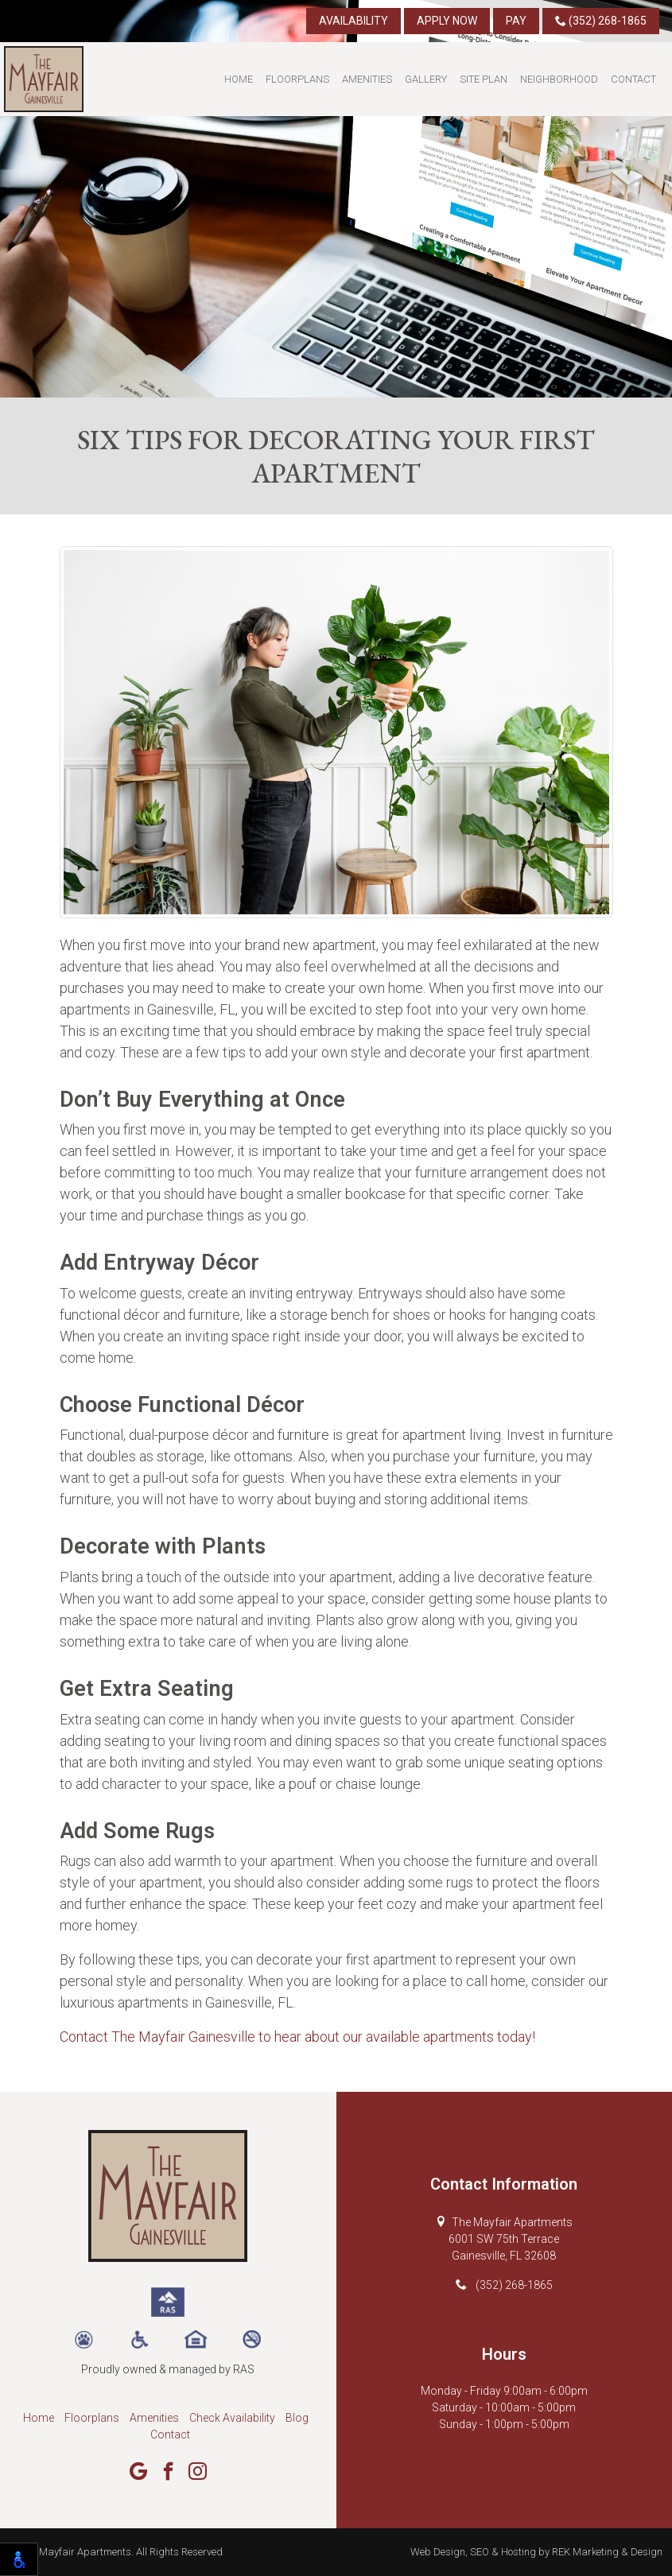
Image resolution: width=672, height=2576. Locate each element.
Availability (353, 20)
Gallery (426, 79)
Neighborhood (559, 79)
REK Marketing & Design (607, 2552)
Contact (633, 79)
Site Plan (483, 79)
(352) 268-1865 (601, 20)
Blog (297, 2417)
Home (238, 79)
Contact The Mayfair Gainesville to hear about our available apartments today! (297, 2036)
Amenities (367, 79)
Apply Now (447, 20)
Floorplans (297, 79)
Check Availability (232, 2417)
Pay (516, 20)
